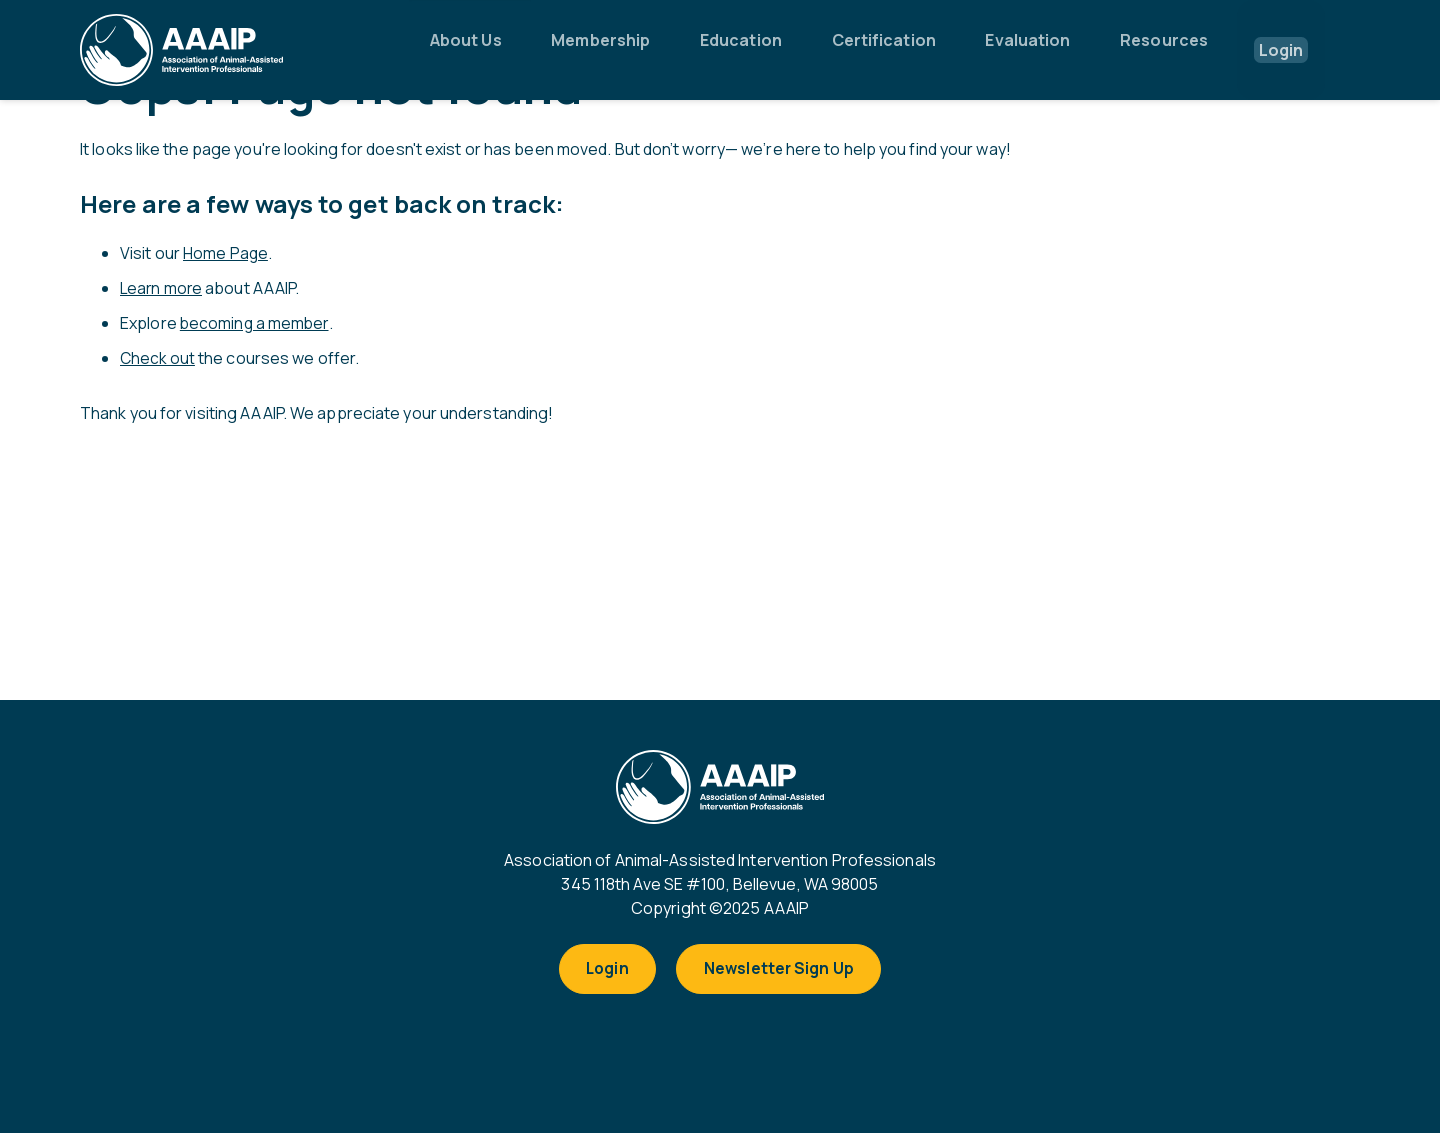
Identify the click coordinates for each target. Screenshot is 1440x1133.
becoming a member (256, 321)
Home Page (226, 253)
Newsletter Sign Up (783, 971)
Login (603, 971)
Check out (158, 355)
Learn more (162, 287)
